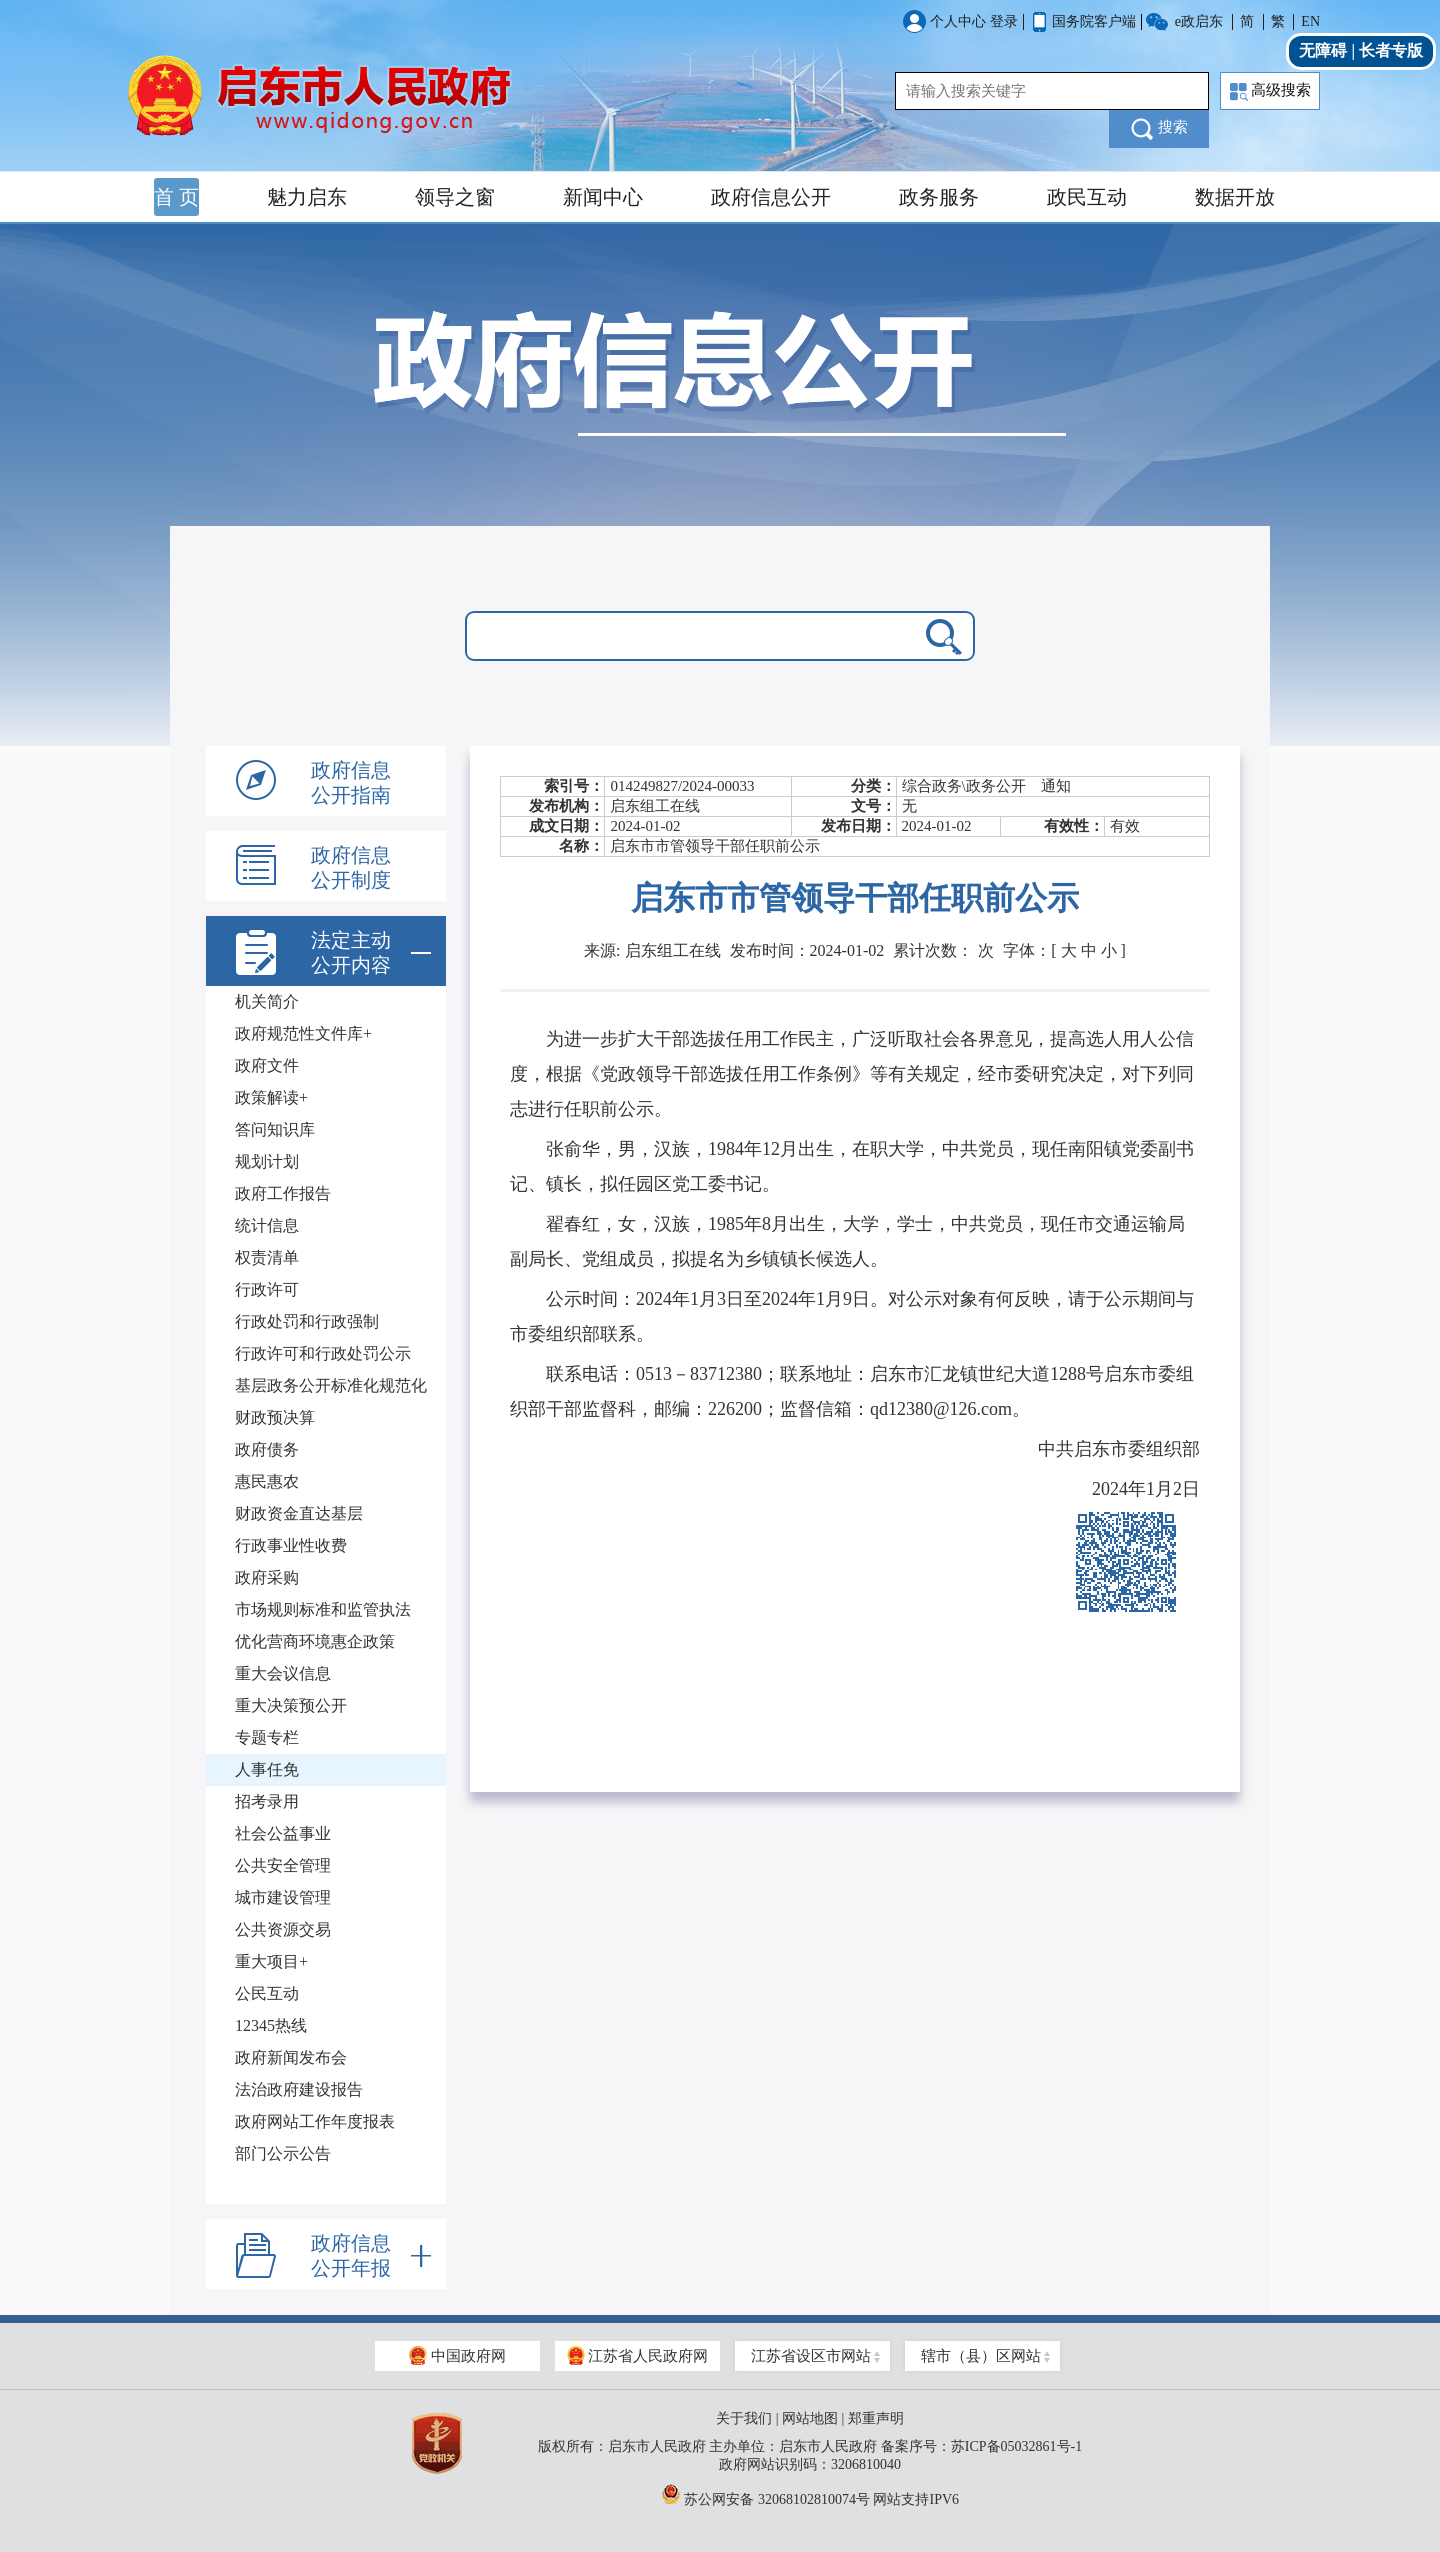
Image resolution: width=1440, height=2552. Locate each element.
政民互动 (1087, 197)
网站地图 (810, 2418)
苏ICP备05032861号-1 (1016, 2446)
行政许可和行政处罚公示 (323, 1353)
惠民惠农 (267, 1481)
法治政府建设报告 (299, 2089)
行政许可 (267, 1289)
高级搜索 (1270, 91)
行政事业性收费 (291, 1545)
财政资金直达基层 (299, 1513)
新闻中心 (603, 197)
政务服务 (939, 197)
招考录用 (267, 1801)
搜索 (1159, 129)
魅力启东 (307, 197)
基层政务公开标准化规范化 (331, 1385)
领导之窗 (455, 197)
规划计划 (267, 1161)
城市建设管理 (283, 1897)
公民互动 (267, 1993)
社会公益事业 (283, 1833)
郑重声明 (876, 2418)
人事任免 (267, 1769)
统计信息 (267, 1225)
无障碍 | (1329, 50)
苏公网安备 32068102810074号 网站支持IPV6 (810, 2494)
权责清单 (267, 1257)
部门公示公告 (283, 2153)
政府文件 (267, 1065)
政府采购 (267, 1577)
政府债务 (267, 1449)
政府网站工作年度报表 (315, 2121)
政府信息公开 (771, 197)
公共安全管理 (283, 1865)
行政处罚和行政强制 (307, 1321)
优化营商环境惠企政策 (315, 1641)
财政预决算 (275, 1417)
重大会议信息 (283, 1673)
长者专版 (1391, 50)
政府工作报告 (283, 1193)
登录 (1004, 21)
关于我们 (744, 2418)
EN (1310, 21)
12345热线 (271, 2025)
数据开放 (1235, 197)
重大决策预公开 (291, 1705)
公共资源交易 (283, 1929)
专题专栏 (267, 1737)
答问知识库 (275, 1129)
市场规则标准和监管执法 (323, 1609)
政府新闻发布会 (291, 2057)
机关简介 (267, 1001)
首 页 (176, 197)
